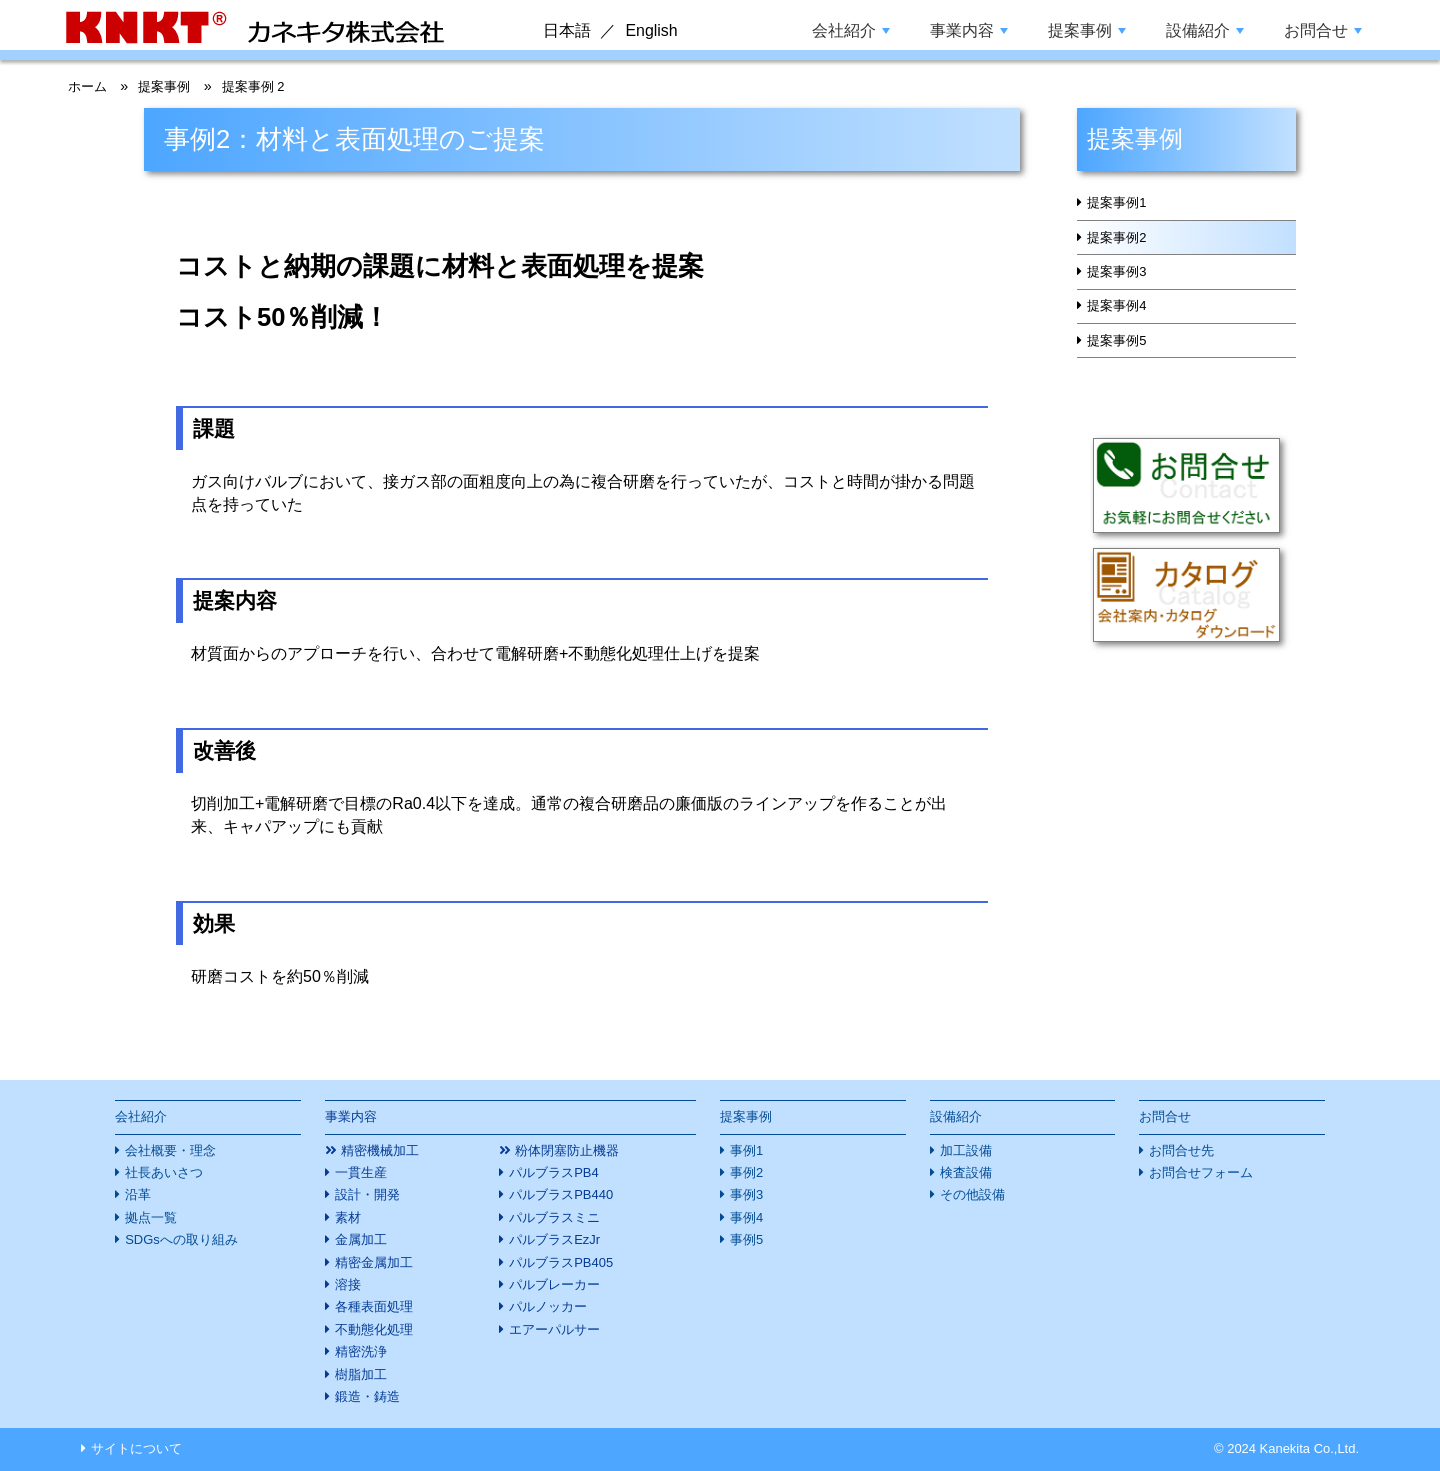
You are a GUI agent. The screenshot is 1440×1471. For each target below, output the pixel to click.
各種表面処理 (374, 1306)
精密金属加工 (374, 1262)
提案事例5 (1122, 381)
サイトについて (136, 1448)
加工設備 (966, 1150)
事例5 (746, 1239)
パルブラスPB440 (561, 1194)
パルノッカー (548, 1306)
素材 (348, 1217)
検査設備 (966, 1172)
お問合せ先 (1181, 1150)
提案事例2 (1122, 251)
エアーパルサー (554, 1329)
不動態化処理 (374, 1329)
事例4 (746, 1217)
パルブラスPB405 (561, 1262)
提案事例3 (1122, 295)
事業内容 (969, 30)
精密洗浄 (361, 1351)
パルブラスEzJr (554, 1239)
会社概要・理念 (170, 1150)
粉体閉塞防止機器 (567, 1150)
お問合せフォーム (1201, 1172)
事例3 (746, 1194)
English (651, 30)
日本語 (567, 30)
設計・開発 (367, 1194)
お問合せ (1323, 30)
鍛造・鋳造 (367, 1396)
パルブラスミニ (554, 1217)
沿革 (138, 1194)
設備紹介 (1205, 30)
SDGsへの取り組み (181, 1239)
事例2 (746, 1172)
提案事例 (1087, 30)
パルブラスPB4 (553, 1172)
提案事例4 (1122, 338)
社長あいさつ (164, 1172)
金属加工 (361, 1239)
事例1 (746, 1150)
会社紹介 (851, 30)
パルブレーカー (554, 1284)
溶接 (348, 1284)
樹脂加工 (361, 1374)
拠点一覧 (151, 1217)
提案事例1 (1122, 208)
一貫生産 (361, 1172)
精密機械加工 (380, 1150)
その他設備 (972, 1194)
